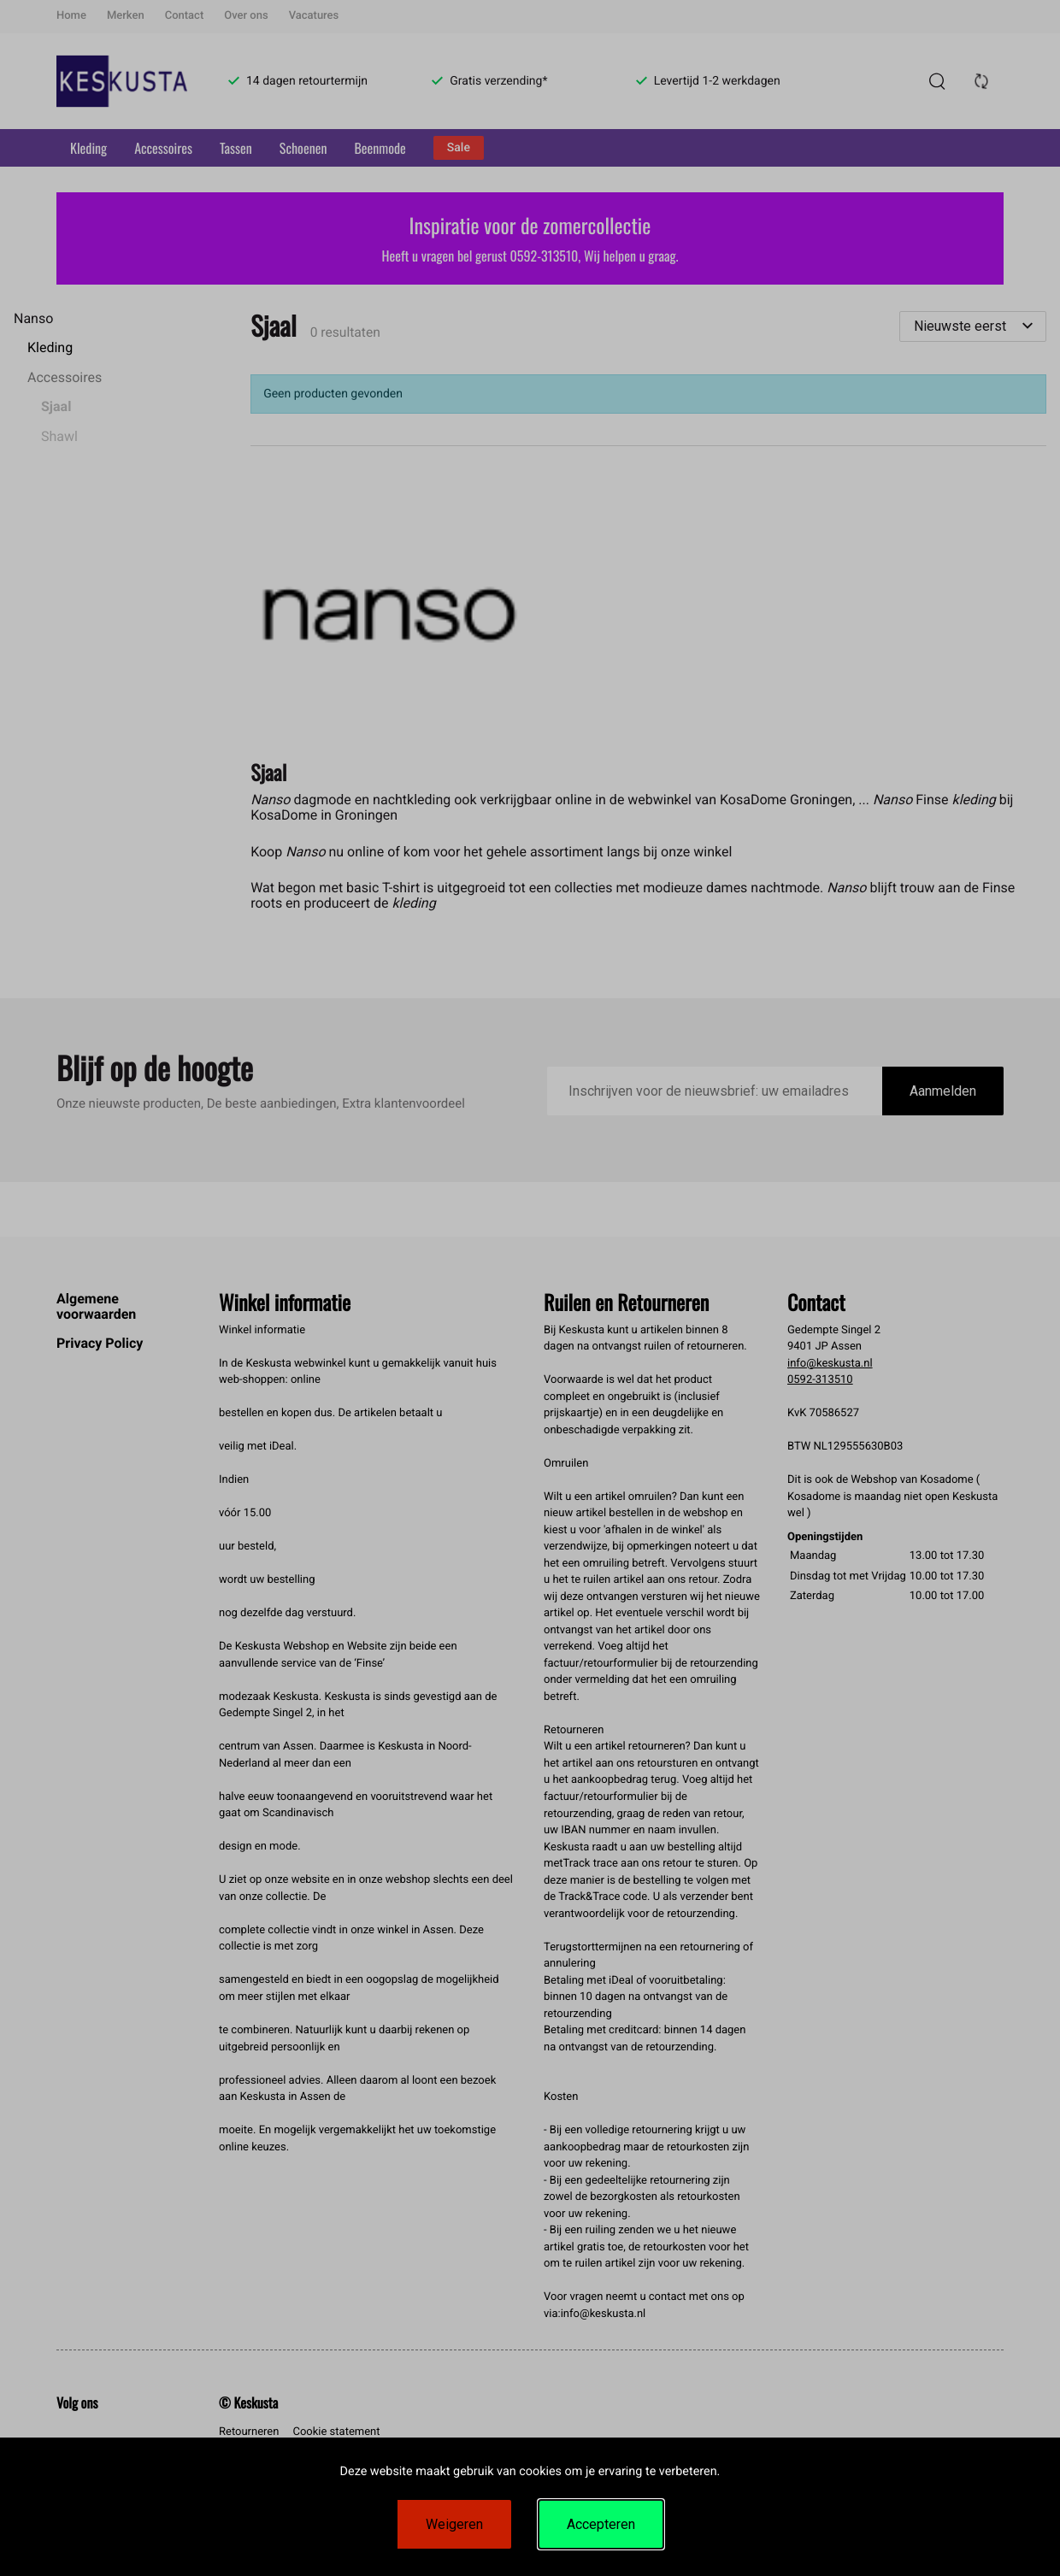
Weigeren (454, 2524)
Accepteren (601, 2524)
